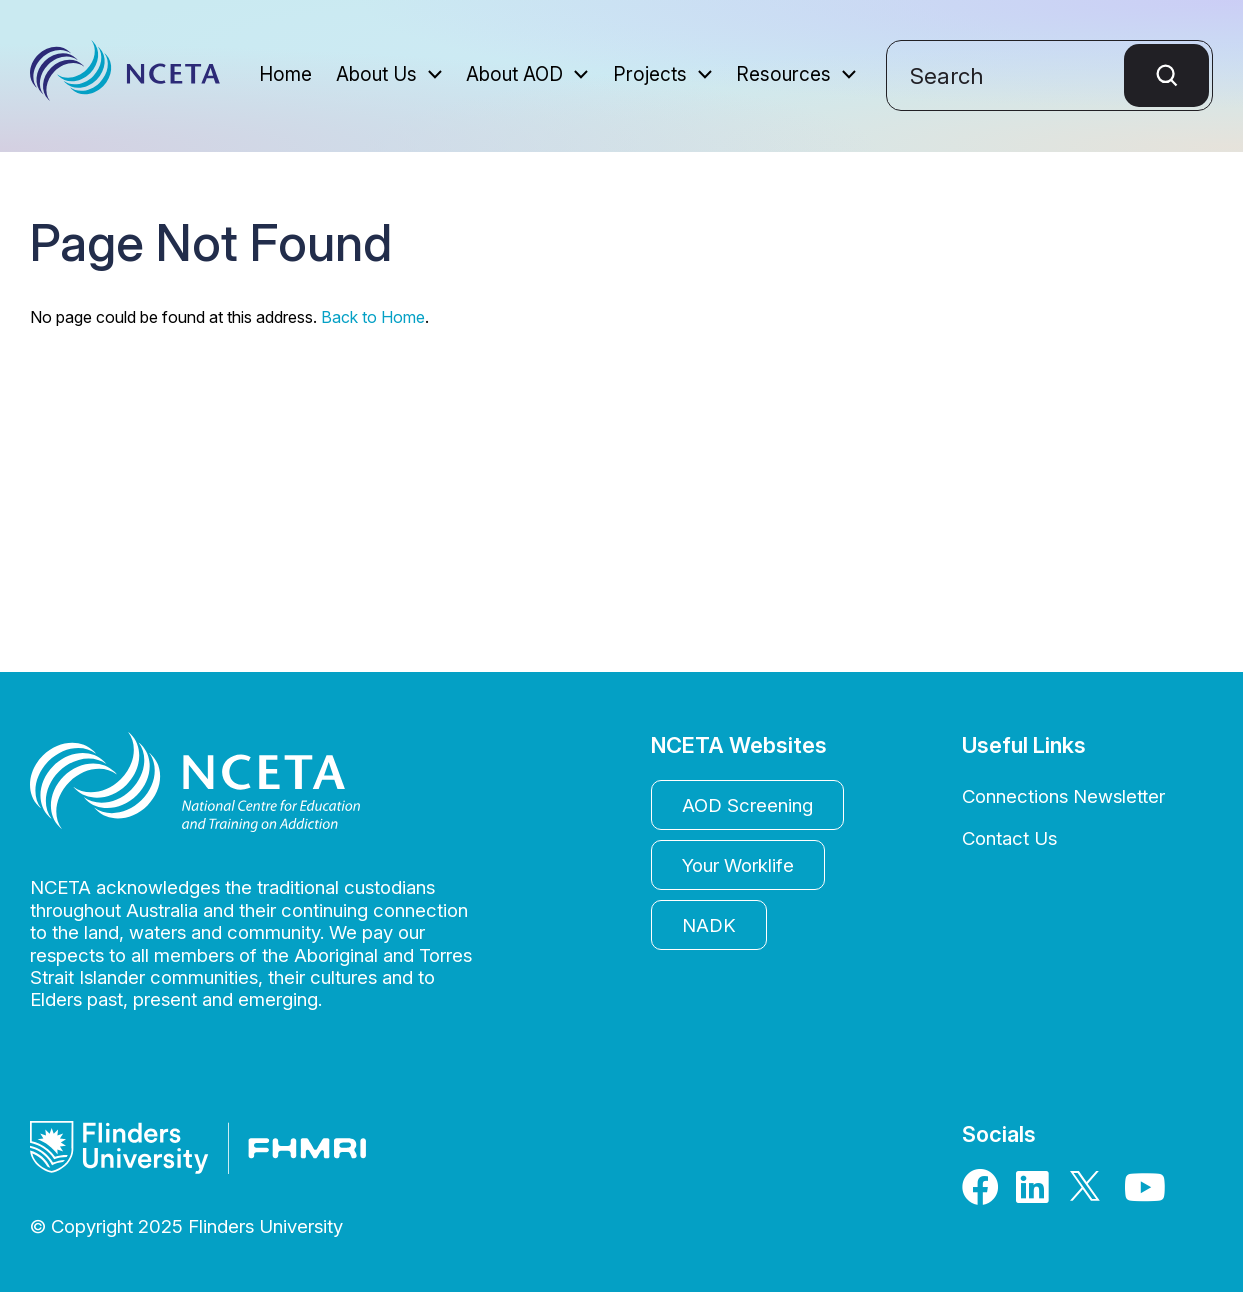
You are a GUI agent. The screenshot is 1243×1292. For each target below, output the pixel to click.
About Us (376, 75)
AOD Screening (747, 805)
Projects (650, 75)
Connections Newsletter (1063, 796)
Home (285, 75)
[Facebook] (982, 1194)
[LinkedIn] (1036, 1194)
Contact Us (1009, 838)
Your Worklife (738, 865)
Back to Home (373, 317)
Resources (783, 75)
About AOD (514, 75)
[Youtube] (1144, 1194)
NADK (709, 925)
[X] (1090, 1194)
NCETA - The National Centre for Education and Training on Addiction (125, 76)
